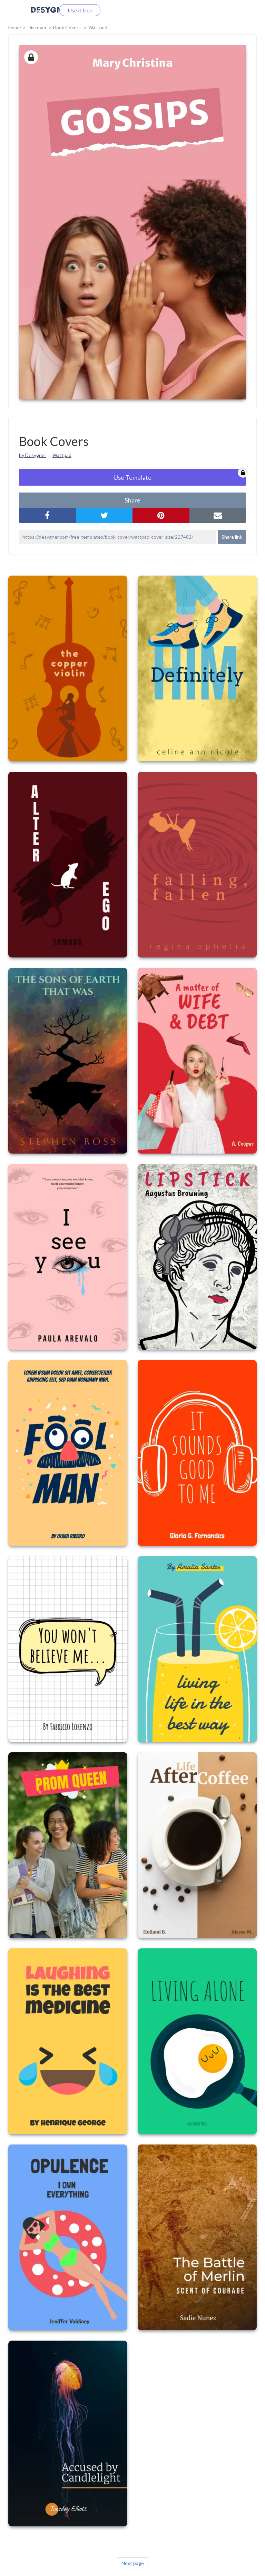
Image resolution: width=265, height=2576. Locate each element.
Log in (39, 10)
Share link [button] (232, 537)
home (14, 27)
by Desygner (32, 455)
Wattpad (97, 27)
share (132, 500)
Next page (132, 2563)
